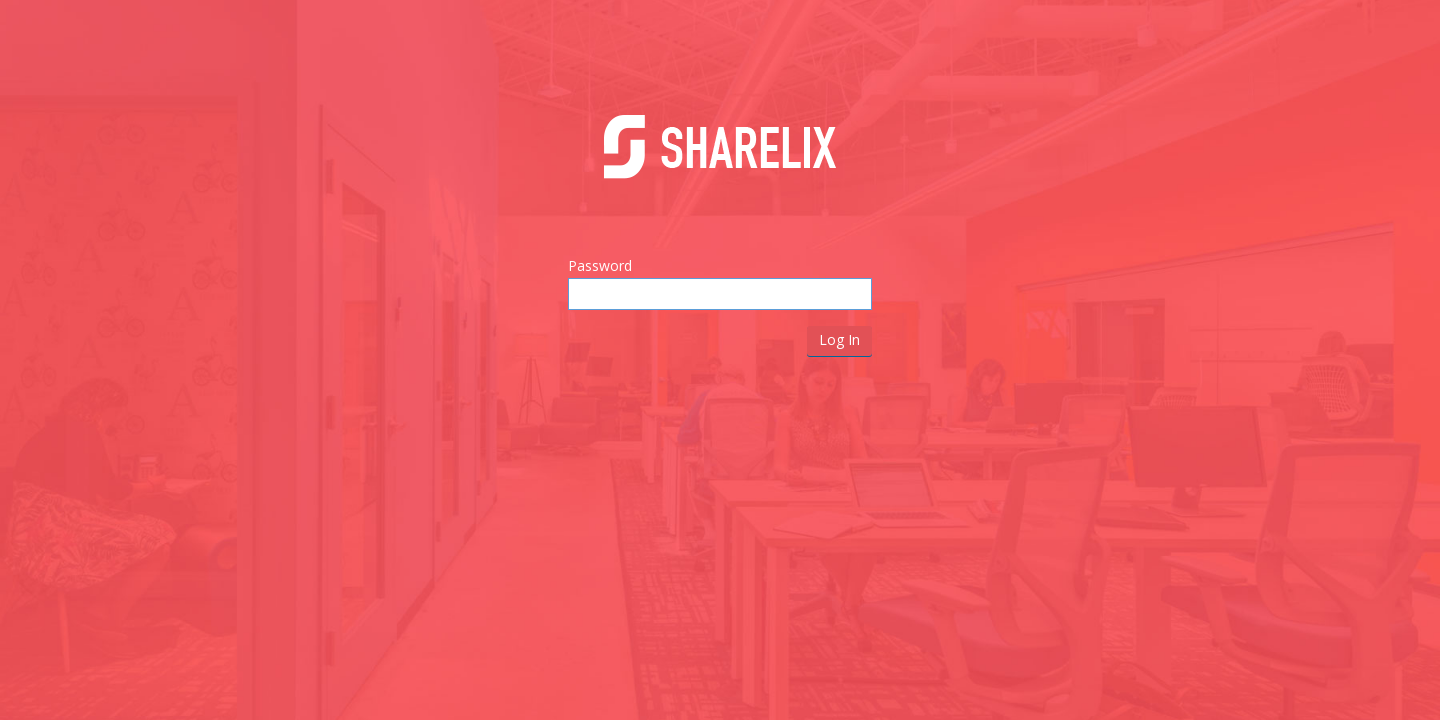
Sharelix (720, 162)
